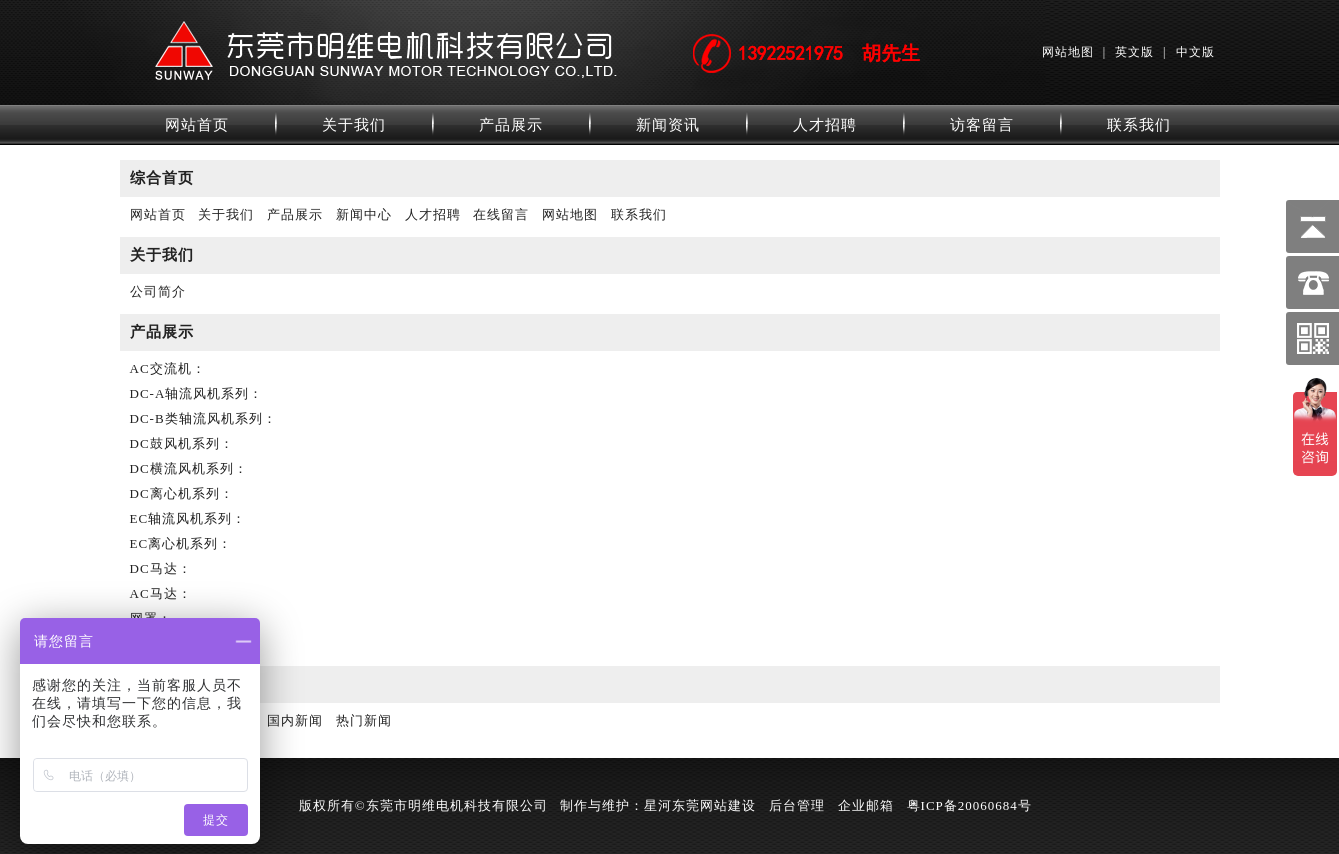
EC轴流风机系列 (181, 518)
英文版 (1134, 52)
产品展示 (511, 125)
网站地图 (1068, 52)
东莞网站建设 (714, 805)
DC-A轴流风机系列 (190, 393)
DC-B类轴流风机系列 (196, 418)
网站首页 (197, 125)
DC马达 (154, 568)
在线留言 (501, 214)
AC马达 (154, 593)
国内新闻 (295, 720)
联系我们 (1139, 125)
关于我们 (354, 125)
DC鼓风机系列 (175, 443)
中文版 (1195, 52)
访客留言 (982, 125)
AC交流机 (161, 368)
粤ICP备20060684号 (969, 805)
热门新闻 (364, 720)
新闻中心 (364, 214)
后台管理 (797, 805)
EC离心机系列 (174, 543)
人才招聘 (825, 125)
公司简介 (158, 291)
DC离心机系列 (175, 493)
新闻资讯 (668, 125)
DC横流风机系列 (182, 468)
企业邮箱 (866, 805)
